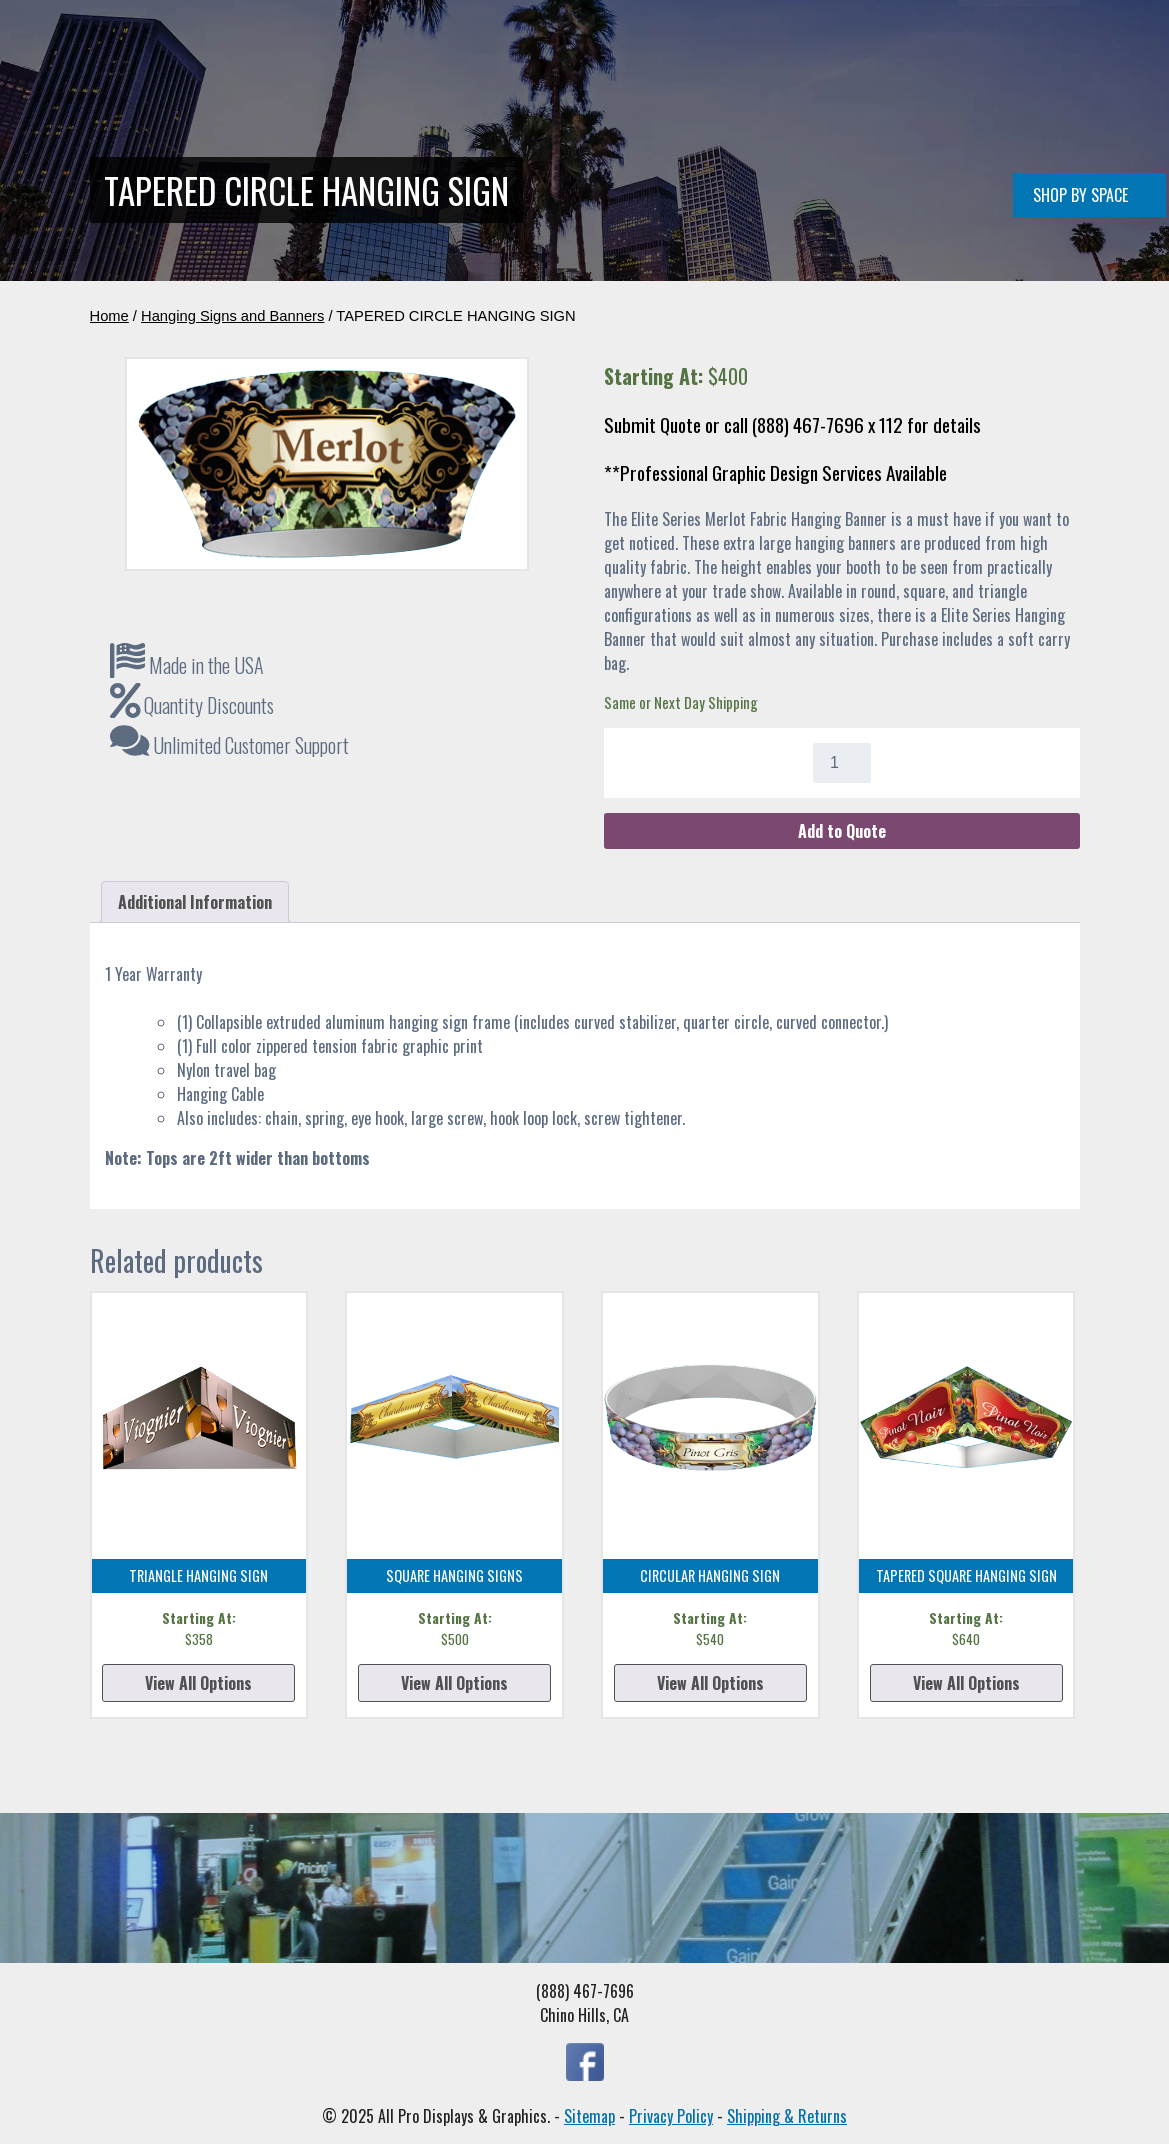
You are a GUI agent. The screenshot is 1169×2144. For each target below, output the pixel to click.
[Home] (207, 94)
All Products (702, 163)
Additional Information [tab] (195, 902)
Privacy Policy (671, 2116)
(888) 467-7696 (1019, 163)
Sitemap (589, 2116)
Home (296, 163)
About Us (803, 163)
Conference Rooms (569, 163)
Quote (879, 163)
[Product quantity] (842, 763)
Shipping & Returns (787, 2116)
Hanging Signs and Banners (232, 316)
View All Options (198, 1683)
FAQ (935, 163)
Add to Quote (842, 831)
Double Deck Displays (410, 163)
